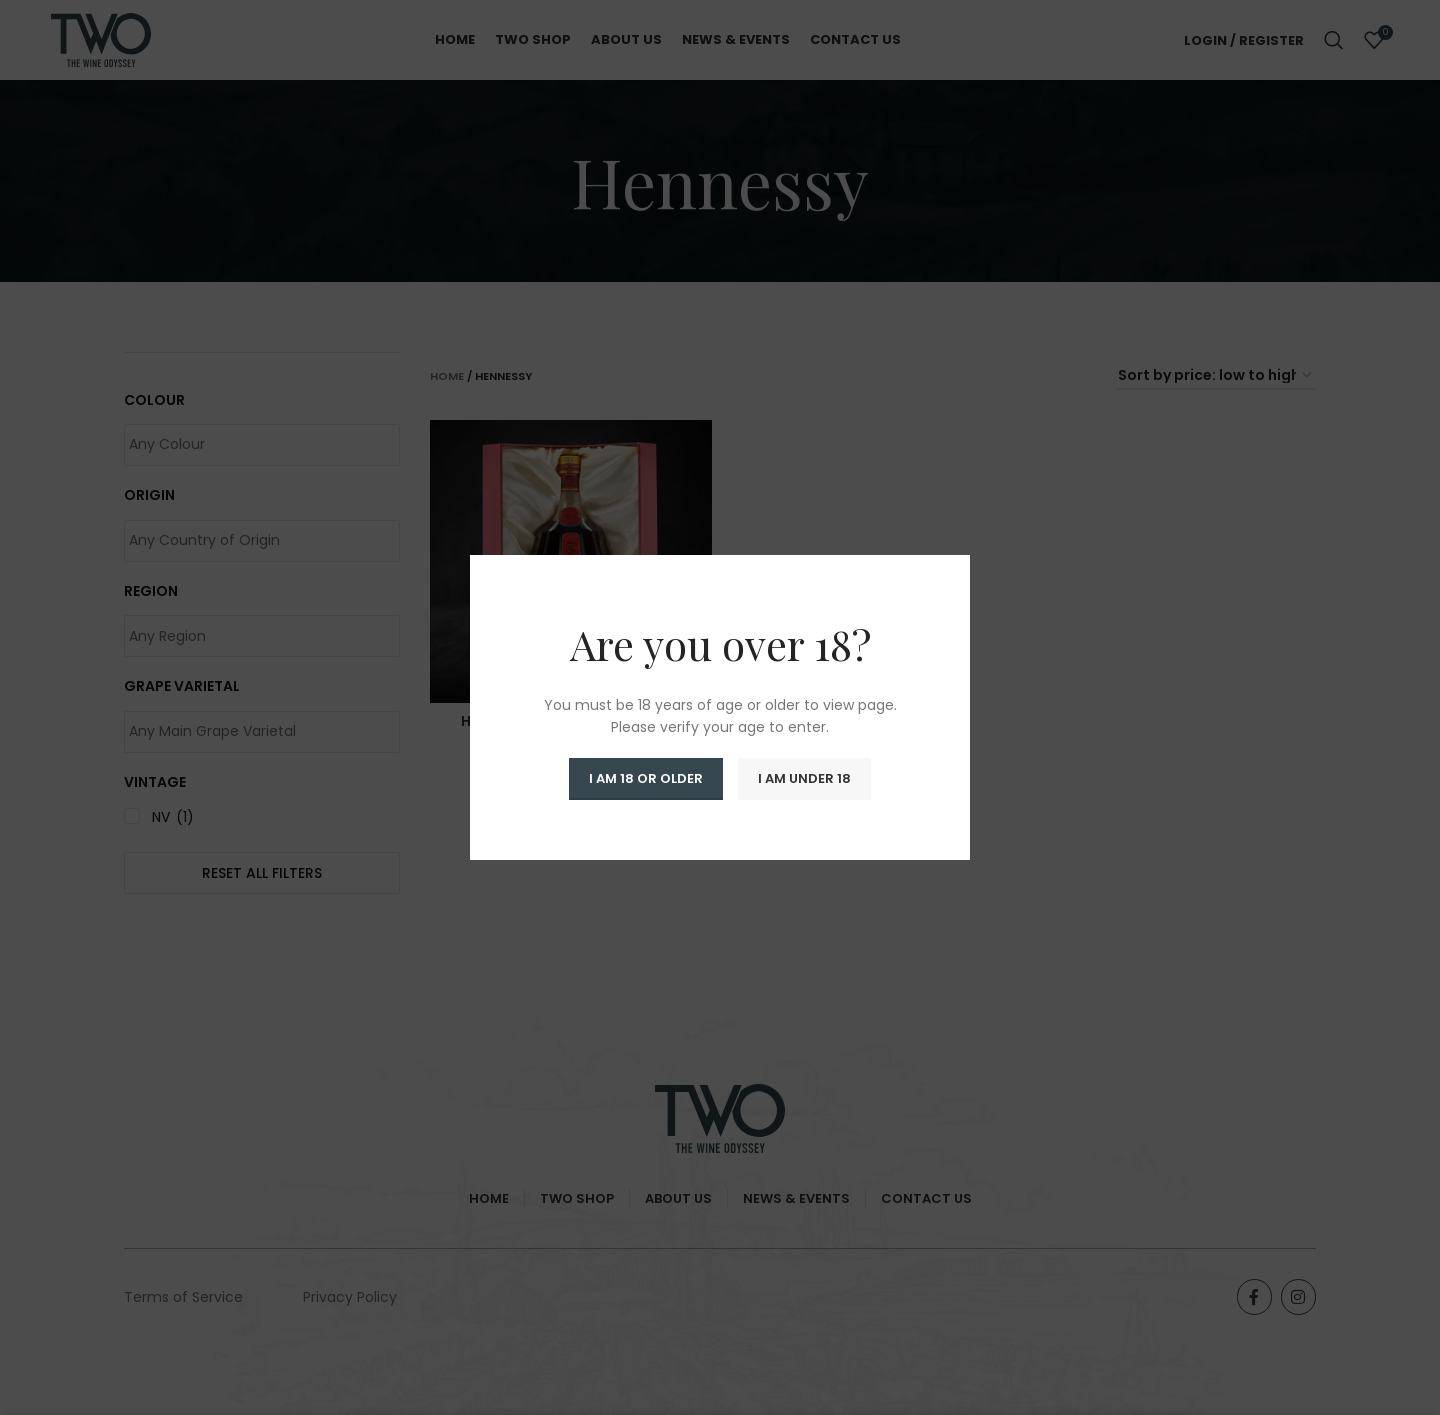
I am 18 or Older (646, 778)
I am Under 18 (804, 778)
